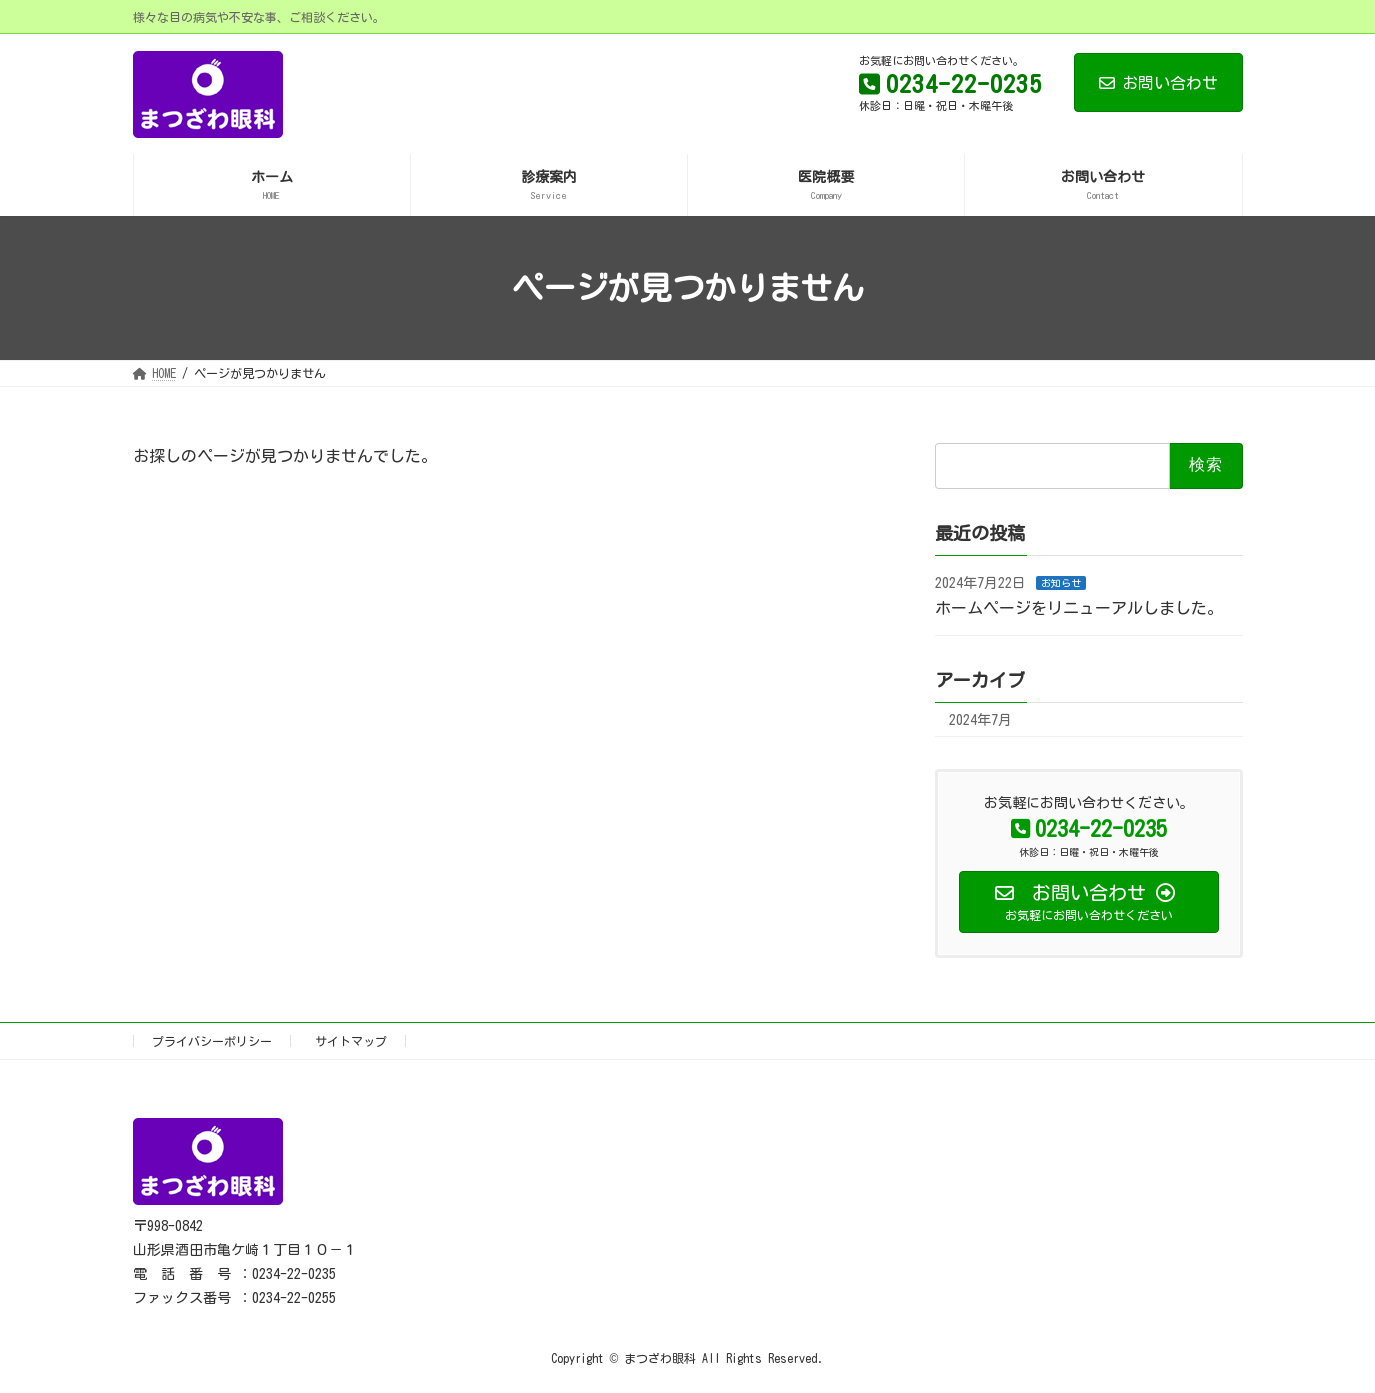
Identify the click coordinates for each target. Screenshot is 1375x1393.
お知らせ (1061, 583)
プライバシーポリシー (212, 1041)
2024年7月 (980, 720)
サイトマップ (351, 1041)
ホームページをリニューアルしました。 (1079, 608)
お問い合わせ (1158, 83)
